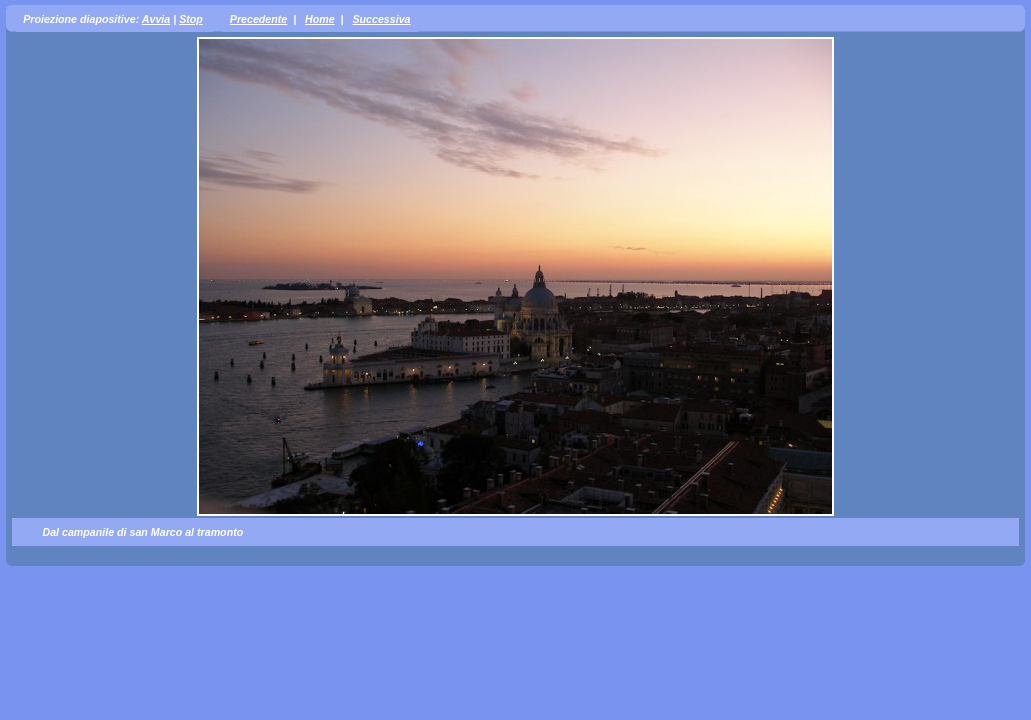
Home (320, 19)
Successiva (381, 19)
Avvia (156, 19)
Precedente (258, 19)
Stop (191, 19)
